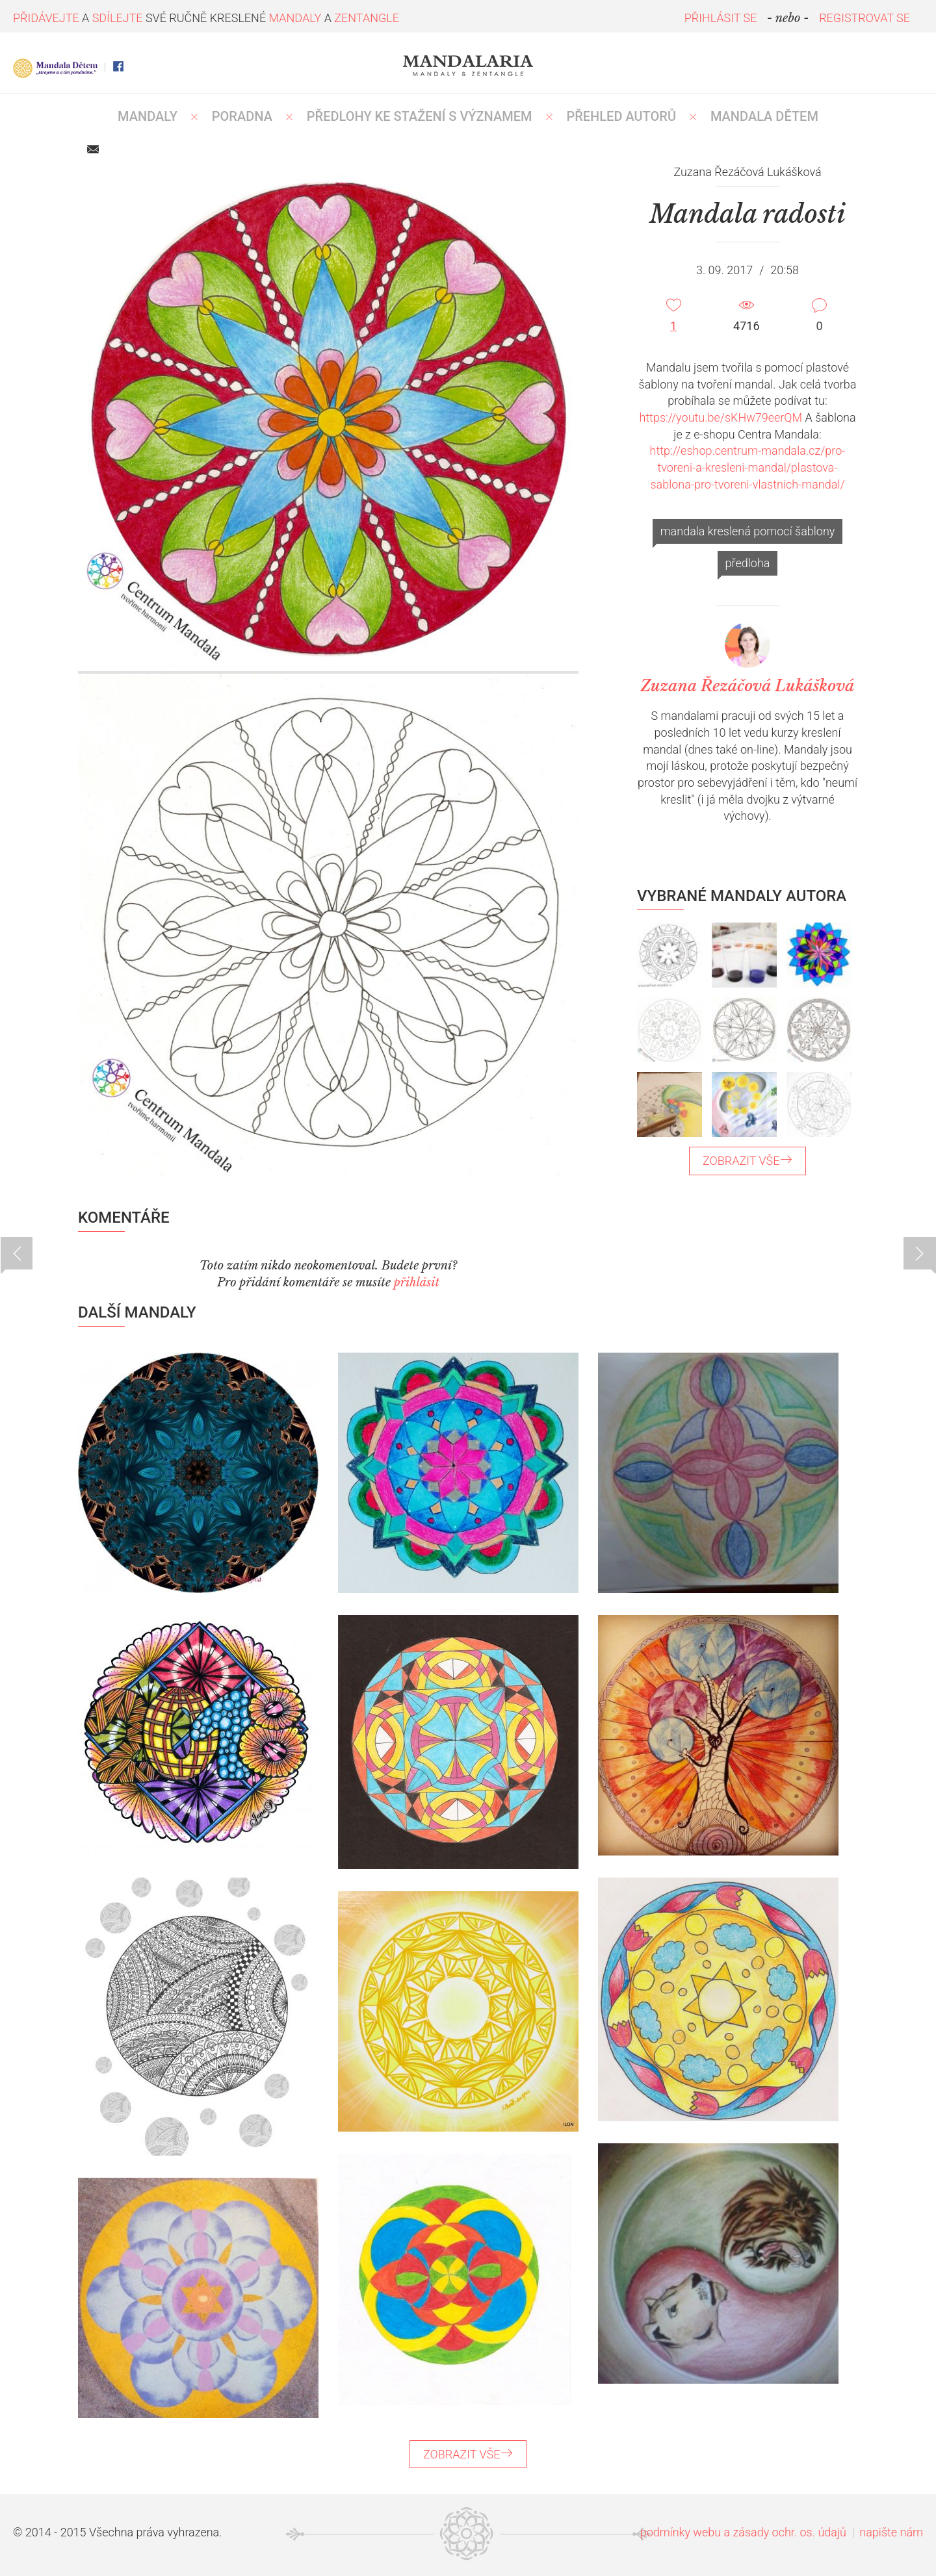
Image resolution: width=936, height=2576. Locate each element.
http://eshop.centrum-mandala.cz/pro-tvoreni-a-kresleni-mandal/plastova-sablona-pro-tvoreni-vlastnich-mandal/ (748, 467)
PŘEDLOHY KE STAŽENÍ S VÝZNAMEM (419, 116)
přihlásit (416, 1282)
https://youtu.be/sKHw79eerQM (720, 417)
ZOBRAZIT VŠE (747, 1160)
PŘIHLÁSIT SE (720, 18)
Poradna (242, 116)
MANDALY (147, 116)
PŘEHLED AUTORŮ (621, 116)
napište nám (891, 2532)
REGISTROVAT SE (864, 18)
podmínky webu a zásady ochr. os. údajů (743, 2532)
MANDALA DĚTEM (764, 116)
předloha (747, 563)
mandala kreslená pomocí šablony (747, 531)
